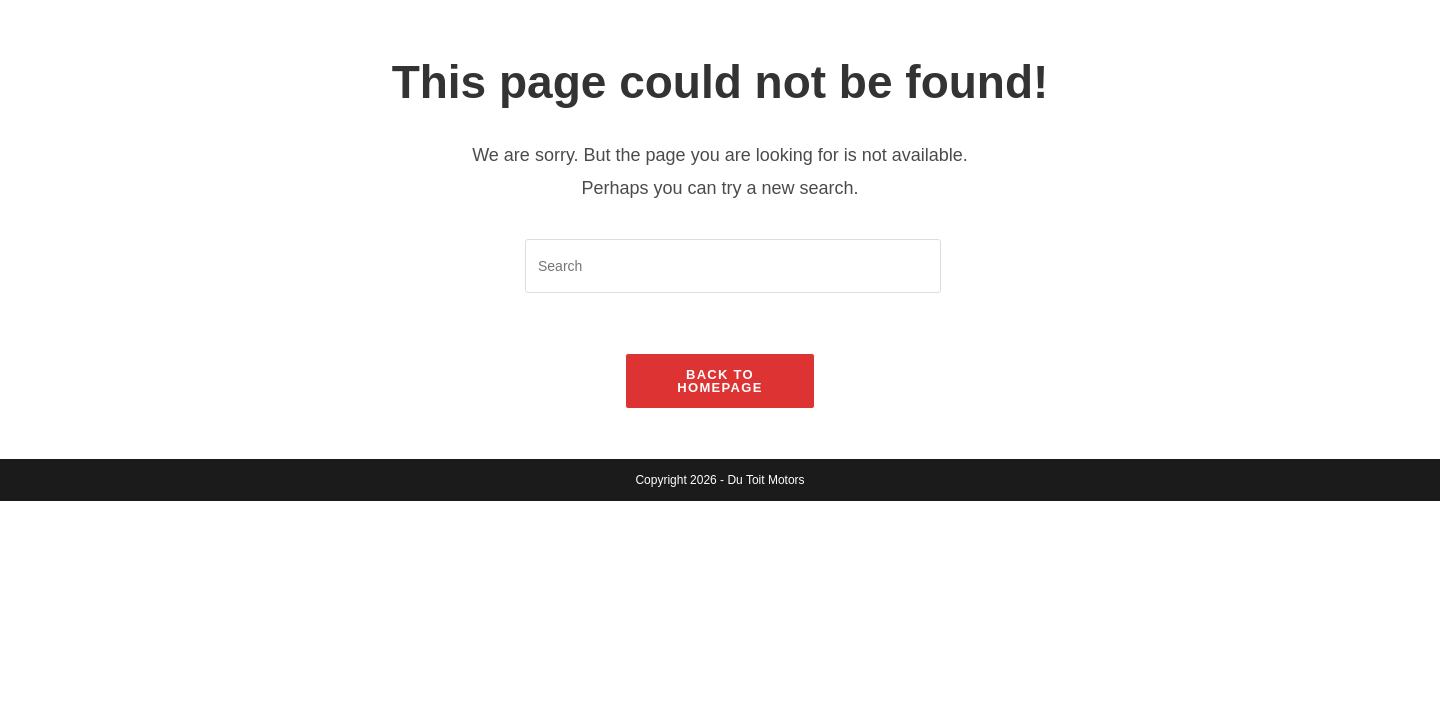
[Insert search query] (733, 266)
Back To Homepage (719, 381)
